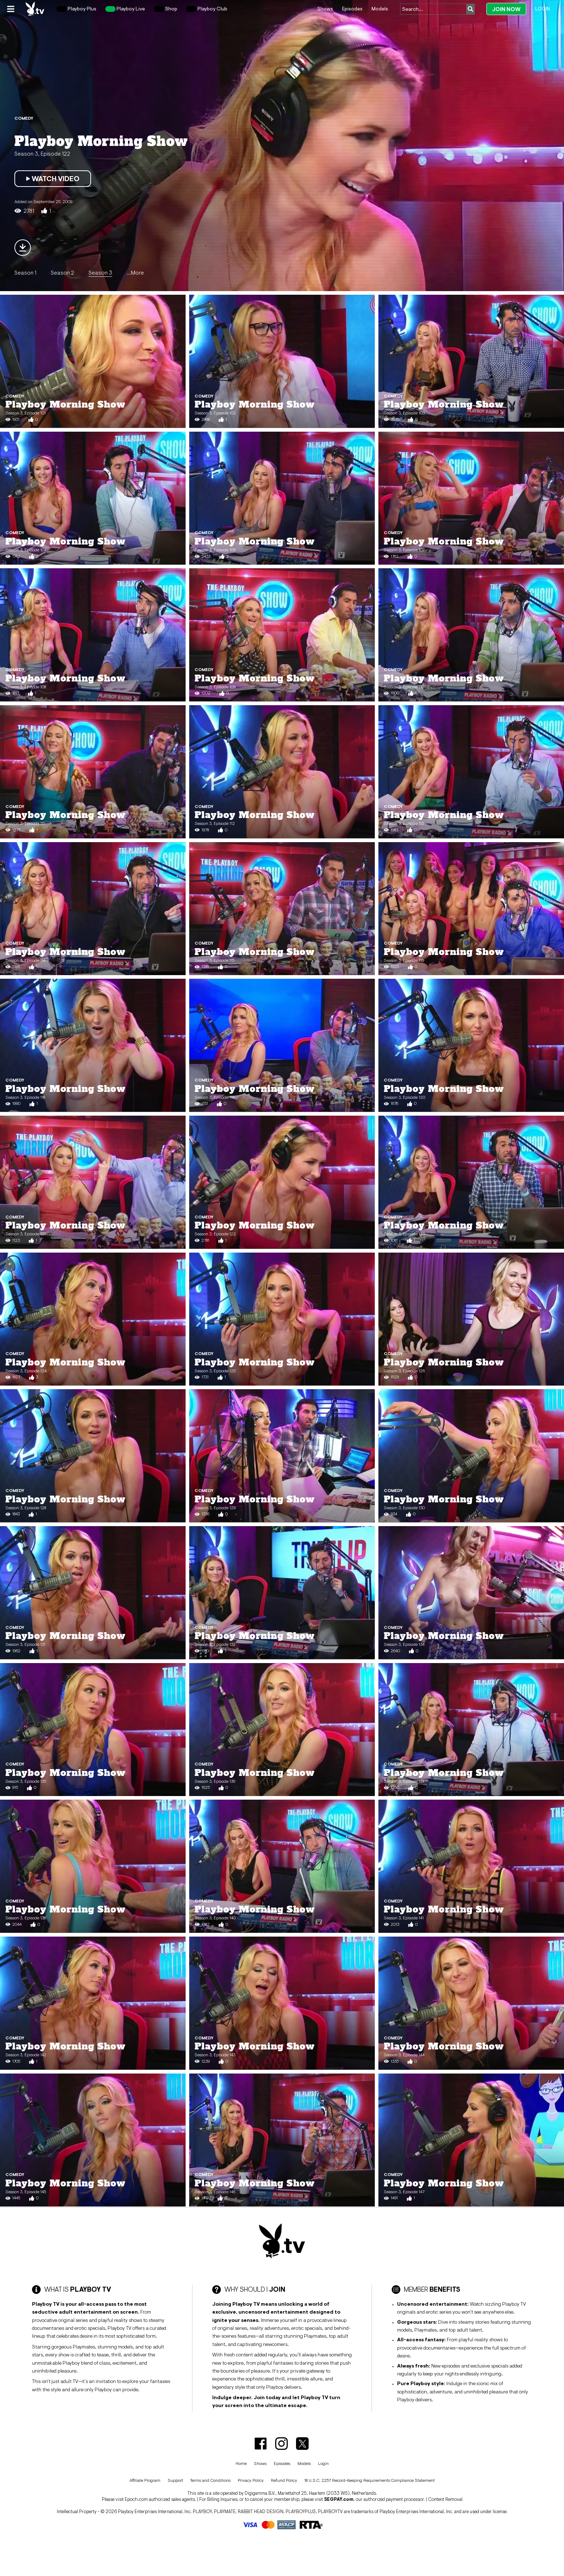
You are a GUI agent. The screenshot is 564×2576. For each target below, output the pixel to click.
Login (542, 8)
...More (135, 272)
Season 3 (100, 272)
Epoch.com (136, 2499)
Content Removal (445, 2499)
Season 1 (25, 272)
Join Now (506, 9)
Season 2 (62, 272)
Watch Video (52, 179)
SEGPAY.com (339, 2499)
